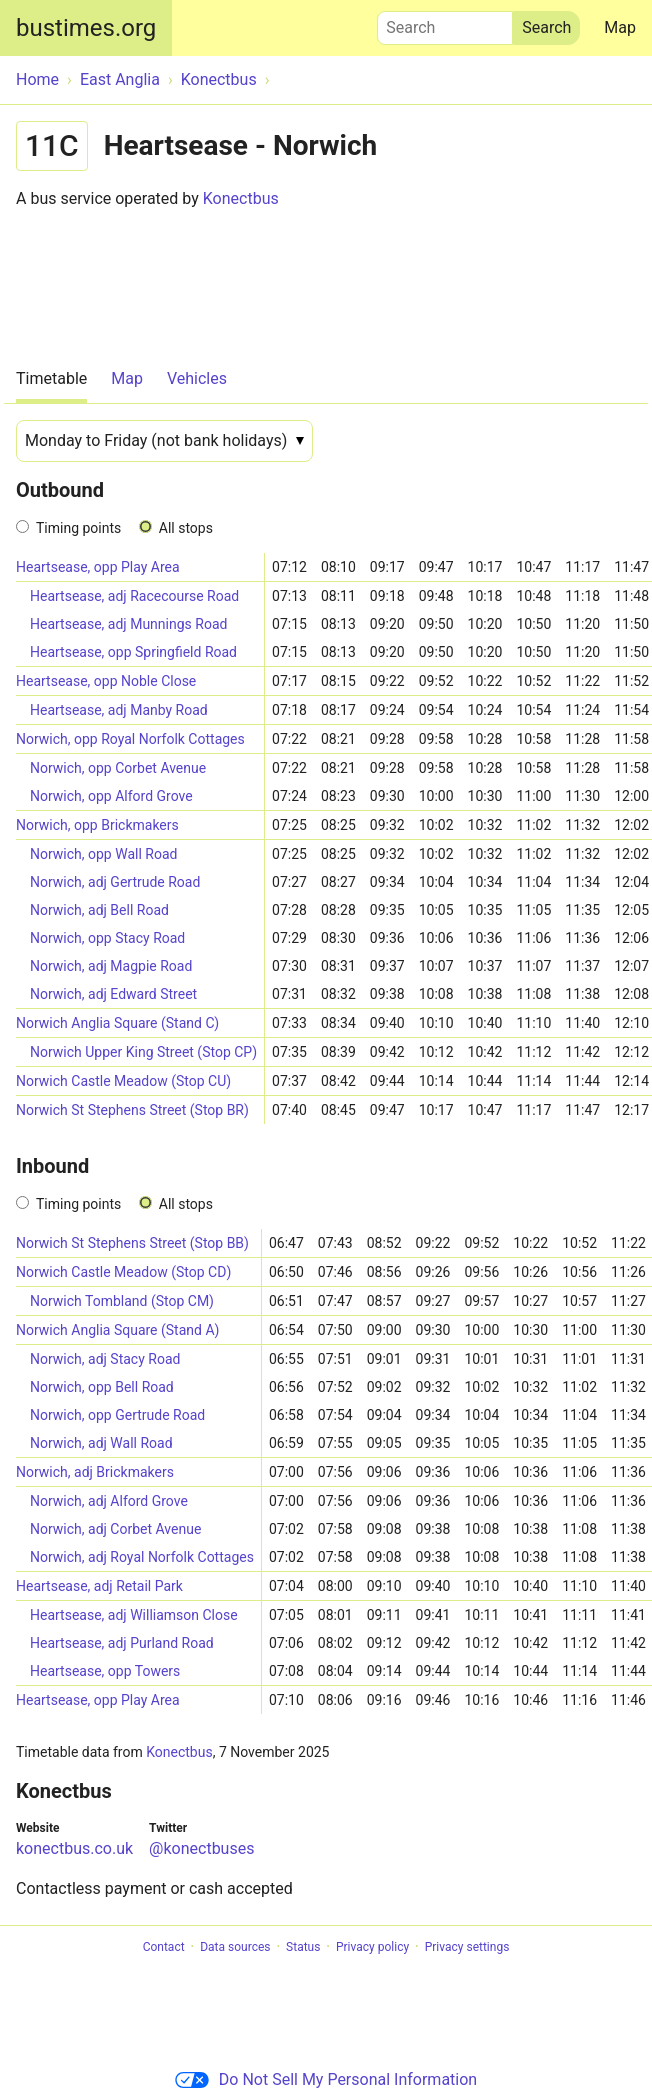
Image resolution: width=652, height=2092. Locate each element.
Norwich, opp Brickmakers (97, 825)
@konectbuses (201, 1848)
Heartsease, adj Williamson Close (134, 1615)
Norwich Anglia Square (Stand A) (117, 1330)
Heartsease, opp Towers (105, 1671)
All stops (186, 528)
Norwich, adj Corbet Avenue (115, 1529)
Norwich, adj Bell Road (99, 910)
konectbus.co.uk (74, 1848)
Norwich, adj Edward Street (113, 994)
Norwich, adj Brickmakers (95, 1472)
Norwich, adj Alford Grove (109, 1501)
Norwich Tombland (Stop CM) (122, 1301)
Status (303, 1947)
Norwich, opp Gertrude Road (117, 1415)
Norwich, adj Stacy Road (105, 1359)
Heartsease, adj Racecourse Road (134, 596)
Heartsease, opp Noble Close (106, 681)
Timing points (78, 528)
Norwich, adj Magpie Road (111, 966)
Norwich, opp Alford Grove (111, 796)
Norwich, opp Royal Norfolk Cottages (130, 739)
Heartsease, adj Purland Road (122, 1643)
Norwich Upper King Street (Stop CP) (143, 1052)
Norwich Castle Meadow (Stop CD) (123, 1272)
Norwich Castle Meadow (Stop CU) (123, 1081)
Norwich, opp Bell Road (102, 1387)
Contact (164, 1947)
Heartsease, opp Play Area (98, 567)
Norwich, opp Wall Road (103, 854)
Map (620, 27)
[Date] (164, 441)
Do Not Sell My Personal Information (326, 2079)
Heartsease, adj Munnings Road (128, 624)
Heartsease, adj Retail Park (99, 1586)
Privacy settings (467, 1947)
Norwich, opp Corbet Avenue (118, 768)
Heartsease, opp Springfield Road (133, 652)
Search (445, 23)
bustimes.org (86, 28)
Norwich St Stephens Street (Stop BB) (132, 1243)
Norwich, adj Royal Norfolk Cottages (142, 1557)
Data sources (235, 1947)
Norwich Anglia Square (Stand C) (117, 1023)
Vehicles (197, 378)
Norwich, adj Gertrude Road (115, 882)
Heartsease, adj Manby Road (119, 710)
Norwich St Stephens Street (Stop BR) (132, 1110)
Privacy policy (372, 1947)
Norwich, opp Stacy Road (107, 938)
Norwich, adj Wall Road (101, 1443)
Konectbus (241, 198)
